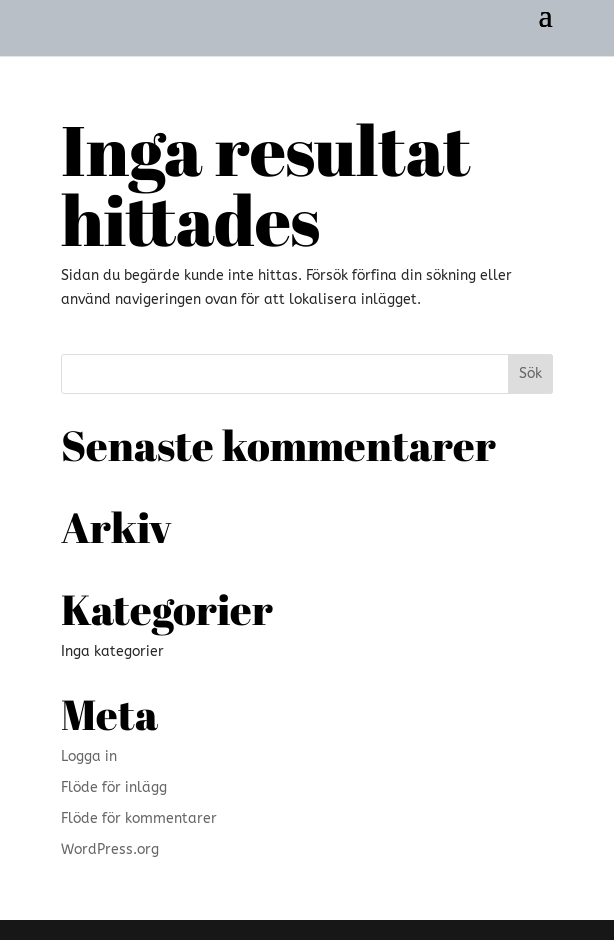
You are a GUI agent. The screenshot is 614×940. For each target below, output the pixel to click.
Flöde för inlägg (114, 787)
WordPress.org (110, 849)
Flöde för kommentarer (139, 818)
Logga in (89, 756)
